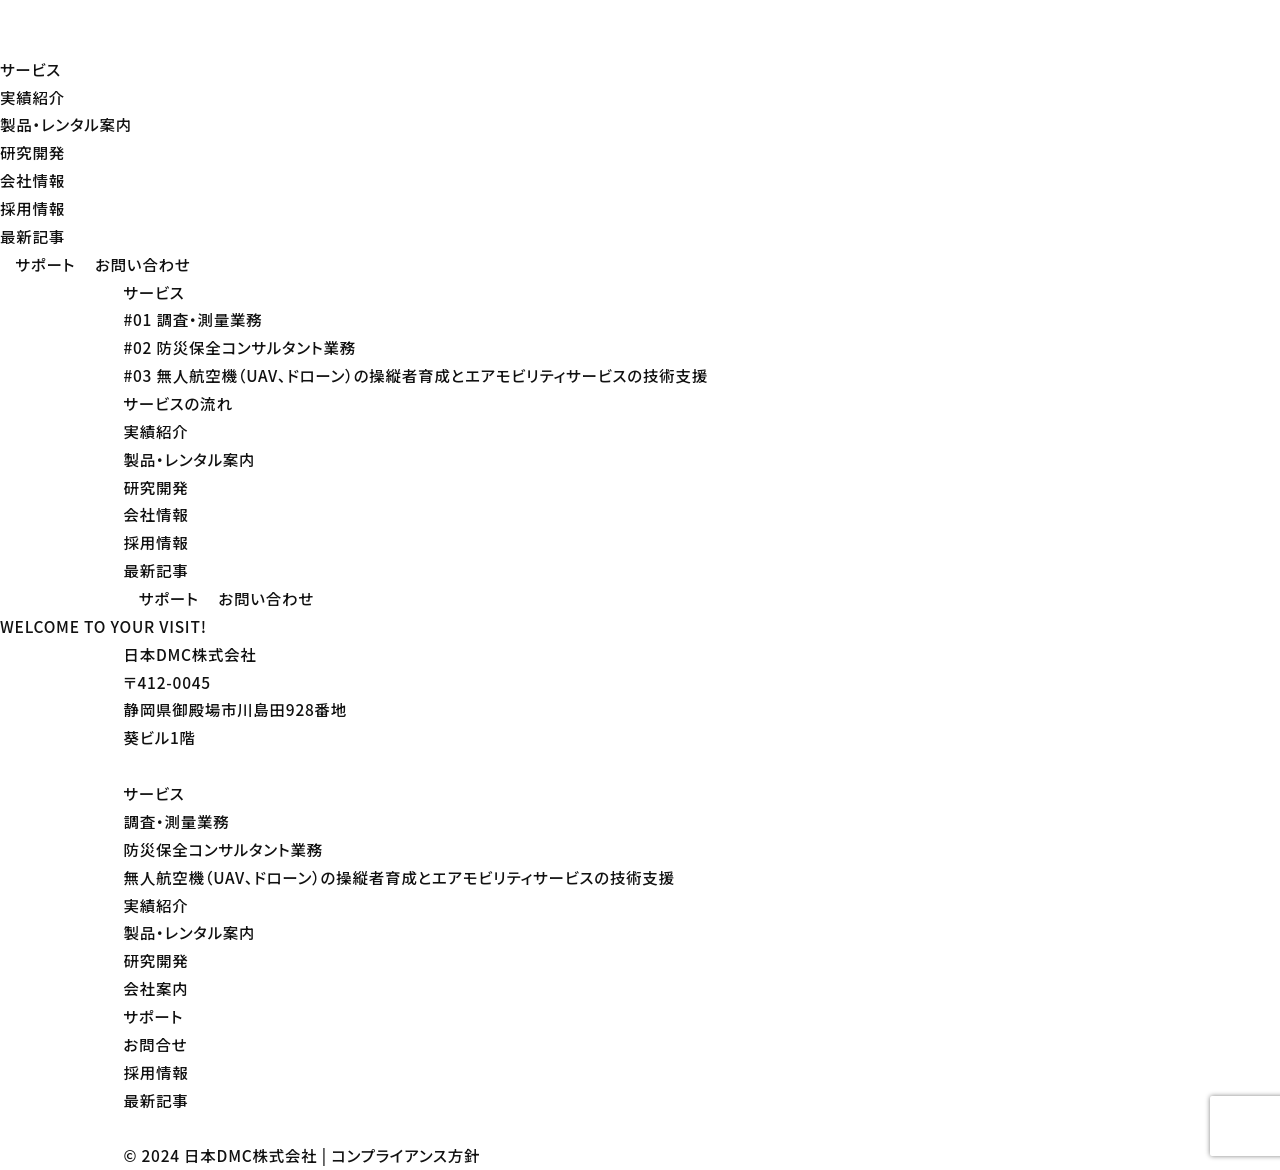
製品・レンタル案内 (66, 124)
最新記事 (32, 236)
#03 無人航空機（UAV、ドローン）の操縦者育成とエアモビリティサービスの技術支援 (415, 375)
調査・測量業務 (176, 821)
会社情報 (32, 180)
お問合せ (155, 1044)
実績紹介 (32, 97)
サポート (153, 1016)
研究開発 (32, 152)
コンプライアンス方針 (405, 1155)
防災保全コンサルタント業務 (223, 849)
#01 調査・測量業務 (192, 319)
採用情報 (32, 208)
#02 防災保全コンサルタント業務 (239, 347)
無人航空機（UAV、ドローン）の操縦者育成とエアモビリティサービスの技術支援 (398, 877)
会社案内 (155, 988)
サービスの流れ (177, 403)
